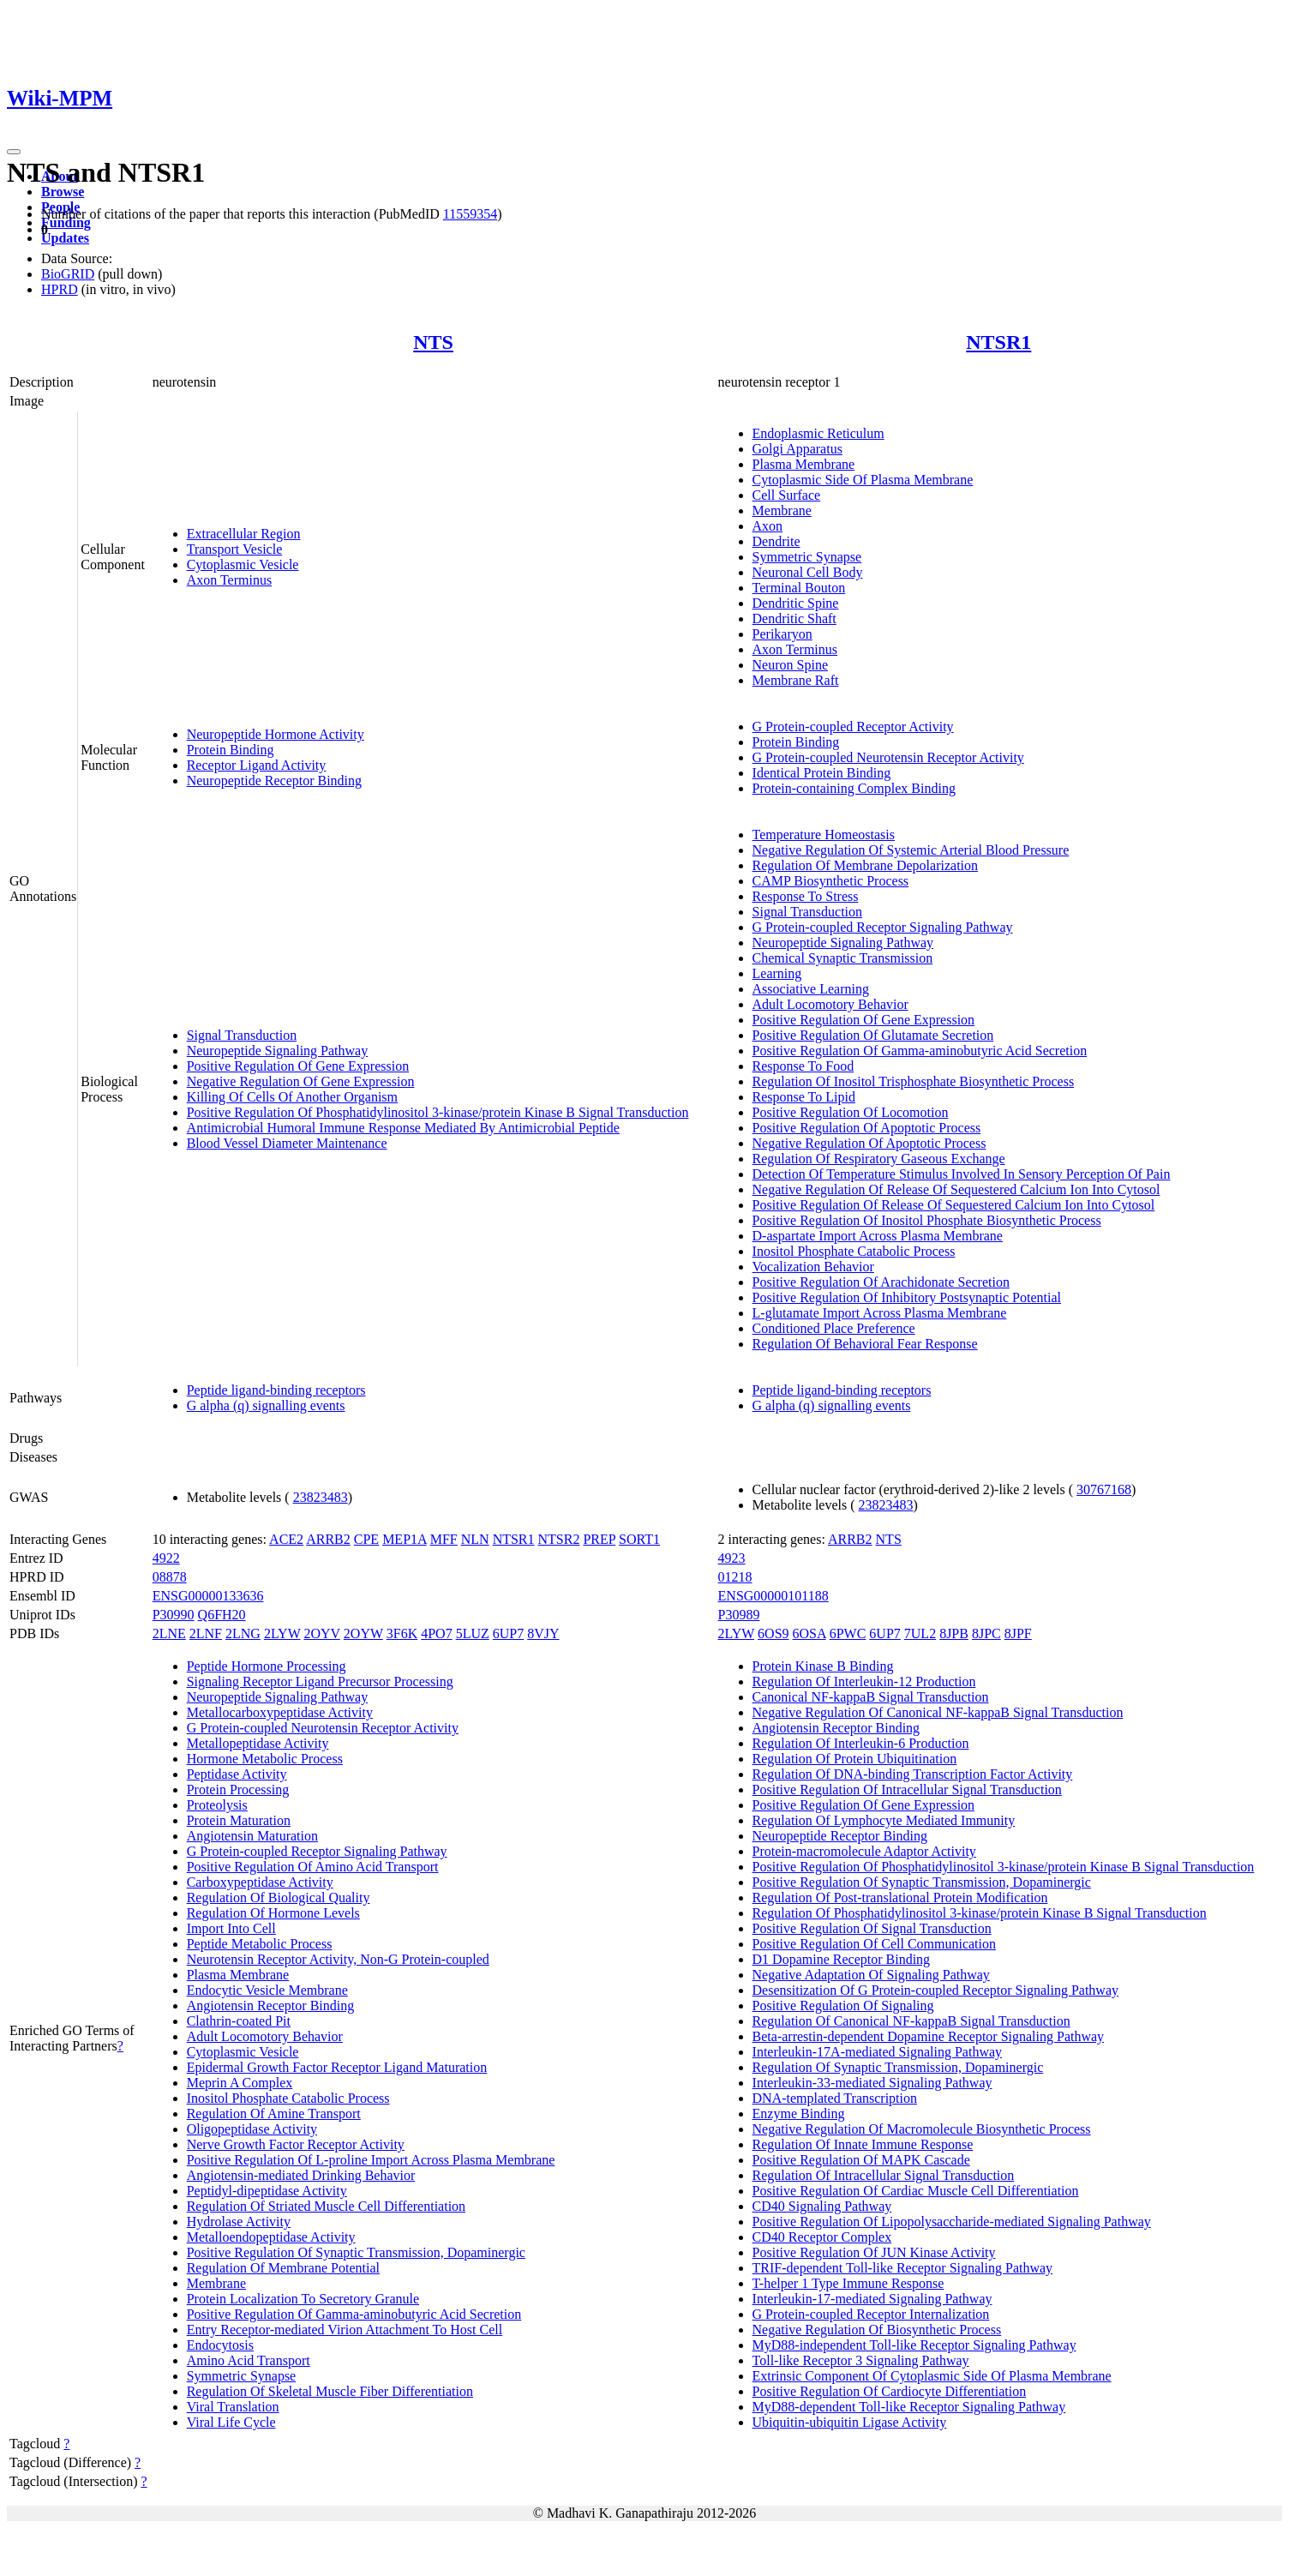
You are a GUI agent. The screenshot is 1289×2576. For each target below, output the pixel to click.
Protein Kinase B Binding (823, 1666)
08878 (170, 1577)
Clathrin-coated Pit (239, 2021)
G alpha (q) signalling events (266, 1405)
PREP (599, 1539)
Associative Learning (810, 989)
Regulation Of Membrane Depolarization (865, 865)
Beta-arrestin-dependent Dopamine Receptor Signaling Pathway (928, 2036)
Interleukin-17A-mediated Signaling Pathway (877, 2052)
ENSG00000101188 (773, 1595)
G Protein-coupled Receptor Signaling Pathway (882, 927)
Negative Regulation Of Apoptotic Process (869, 1143)
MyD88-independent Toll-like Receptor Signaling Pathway (914, 2345)
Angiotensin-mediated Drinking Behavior (301, 2175)
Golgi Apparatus (797, 448)
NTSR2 (559, 1539)
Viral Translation (233, 2406)
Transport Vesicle (235, 549)
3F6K (402, 1633)
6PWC (848, 1633)
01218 (735, 1577)
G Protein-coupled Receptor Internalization (871, 2314)
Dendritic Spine (795, 603)
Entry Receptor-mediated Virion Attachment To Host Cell (344, 2329)
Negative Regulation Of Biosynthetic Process (877, 2329)
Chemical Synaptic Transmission (842, 958)
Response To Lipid (803, 1097)
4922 (166, 1558)
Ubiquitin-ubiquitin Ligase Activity (849, 2422)
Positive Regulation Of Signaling (843, 2005)
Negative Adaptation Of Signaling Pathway (871, 1974)
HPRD (59, 289)
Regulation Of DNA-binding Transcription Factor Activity (912, 1774)
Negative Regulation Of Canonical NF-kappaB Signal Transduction (938, 1712)
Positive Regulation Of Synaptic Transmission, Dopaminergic (356, 2252)
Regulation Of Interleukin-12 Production (864, 1681)
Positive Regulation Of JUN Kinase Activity (874, 2252)
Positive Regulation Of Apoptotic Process (866, 1127)
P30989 (739, 1614)
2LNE (169, 1633)
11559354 (470, 214)
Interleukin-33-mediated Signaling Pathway (872, 2082)
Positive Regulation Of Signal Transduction (872, 1928)
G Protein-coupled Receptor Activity (853, 726)
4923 (732, 1558)
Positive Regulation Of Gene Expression (298, 1066)
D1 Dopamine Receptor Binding (841, 1959)
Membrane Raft (795, 680)
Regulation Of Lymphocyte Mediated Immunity (884, 1820)
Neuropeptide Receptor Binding (274, 780)
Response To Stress (805, 896)
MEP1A (404, 1539)
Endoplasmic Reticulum (818, 433)
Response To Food (803, 1066)
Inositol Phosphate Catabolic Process (854, 1251)
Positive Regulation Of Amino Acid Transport (313, 1866)
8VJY (543, 1633)
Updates (65, 238)
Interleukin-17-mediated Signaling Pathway (872, 2298)
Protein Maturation (239, 1820)
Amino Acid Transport (248, 2360)
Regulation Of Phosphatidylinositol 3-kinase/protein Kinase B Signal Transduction (979, 1913)
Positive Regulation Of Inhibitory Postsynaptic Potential (906, 1297)
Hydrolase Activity (239, 2221)
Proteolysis (217, 1805)
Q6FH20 (222, 1614)
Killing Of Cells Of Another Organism (292, 1097)
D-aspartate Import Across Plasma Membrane (877, 1235)
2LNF (205, 1633)
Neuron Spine (790, 665)
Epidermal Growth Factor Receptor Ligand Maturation (337, 2067)
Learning (777, 973)
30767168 (1103, 1489)
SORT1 (639, 1539)
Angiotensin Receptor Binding (271, 2005)
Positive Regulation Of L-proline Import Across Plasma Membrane (371, 2160)
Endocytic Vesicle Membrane (267, 1990)
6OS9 (773, 1633)
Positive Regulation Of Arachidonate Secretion (881, 1282)
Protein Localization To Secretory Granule (303, 2298)
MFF (444, 1539)
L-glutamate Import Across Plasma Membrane (879, 1313)
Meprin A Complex (240, 2082)
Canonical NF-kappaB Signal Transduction (870, 1697)
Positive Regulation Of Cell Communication (874, 1944)
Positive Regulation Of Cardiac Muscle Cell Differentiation (915, 2190)
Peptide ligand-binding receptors (276, 1390)
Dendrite (776, 541)
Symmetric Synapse (807, 556)
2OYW (363, 1633)
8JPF (1018, 1633)
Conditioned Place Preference (833, 1328)
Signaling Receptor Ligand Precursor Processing (320, 1681)
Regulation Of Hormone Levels (273, 1913)
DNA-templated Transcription (834, 2098)
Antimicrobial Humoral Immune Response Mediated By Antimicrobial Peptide (403, 1127)
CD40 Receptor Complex (822, 2237)
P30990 (174, 1614)
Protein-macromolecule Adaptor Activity (864, 1851)
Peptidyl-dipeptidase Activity (267, 2190)
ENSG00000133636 (208, 1595)
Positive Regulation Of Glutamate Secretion (873, 1035)
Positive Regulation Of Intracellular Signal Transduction (907, 1789)
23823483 (320, 1497)
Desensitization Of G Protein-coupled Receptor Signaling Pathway (935, 1990)
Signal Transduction (242, 1035)
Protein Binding (230, 749)
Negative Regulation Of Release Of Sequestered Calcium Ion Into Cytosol (956, 1189)
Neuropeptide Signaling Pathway (278, 1050)
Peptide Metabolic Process (260, 1944)
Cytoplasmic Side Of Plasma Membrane (863, 479)
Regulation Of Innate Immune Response (863, 2144)
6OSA (809, 1633)
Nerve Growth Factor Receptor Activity (296, 2144)
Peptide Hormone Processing (266, 1666)
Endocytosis (220, 2345)
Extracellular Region (244, 533)
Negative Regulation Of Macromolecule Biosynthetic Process (921, 2129)
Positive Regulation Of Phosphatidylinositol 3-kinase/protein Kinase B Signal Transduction (438, 1112)
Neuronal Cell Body (807, 572)
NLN (475, 1539)
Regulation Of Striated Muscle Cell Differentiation (326, 2206)
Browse (62, 191)
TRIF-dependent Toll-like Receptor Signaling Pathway (902, 2268)
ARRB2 (328, 1539)
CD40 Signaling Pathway (822, 2206)
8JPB (953, 1633)
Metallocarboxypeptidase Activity (280, 1712)
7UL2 (920, 1633)
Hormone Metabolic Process (265, 1758)
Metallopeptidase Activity (258, 1743)
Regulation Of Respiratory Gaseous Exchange (878, 1158)
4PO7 (436, 1633)
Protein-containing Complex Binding (854, 788)
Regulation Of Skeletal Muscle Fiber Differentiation (330, 2391)
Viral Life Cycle (231, 2422)
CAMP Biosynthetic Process (830, 881)
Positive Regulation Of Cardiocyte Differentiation (889, 2391)
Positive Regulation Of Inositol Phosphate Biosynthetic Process (926, 1220)
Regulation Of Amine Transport (274, 2113)
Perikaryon (782, 634)
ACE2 (286, 1539)
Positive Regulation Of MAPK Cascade (861, 2160)
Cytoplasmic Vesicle (243, 564)
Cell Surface (786, 495)
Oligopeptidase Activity (252, 2129)
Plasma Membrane (803, 464)
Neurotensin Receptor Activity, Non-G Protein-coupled (338, 1959)
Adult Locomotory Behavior (830, 1004)
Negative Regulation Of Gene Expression (301, 1081)
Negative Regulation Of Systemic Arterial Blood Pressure (911, 850)
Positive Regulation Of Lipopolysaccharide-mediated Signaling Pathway (951, 2221)
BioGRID (67, 274)
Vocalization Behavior (813, 1266)
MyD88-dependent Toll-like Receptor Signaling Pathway (909, 2406)
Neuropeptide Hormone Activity (275, 734)
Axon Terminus (229, 580)
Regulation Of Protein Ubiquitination (854, 1758)
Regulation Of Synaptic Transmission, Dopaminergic (898, 2067)
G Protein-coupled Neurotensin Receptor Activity (888, 757)
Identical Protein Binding (821, 773)
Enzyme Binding (798, 2113)
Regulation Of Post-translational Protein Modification (900, 1897)
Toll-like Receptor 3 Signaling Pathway (860, 2360)
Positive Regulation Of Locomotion (850, 1112)
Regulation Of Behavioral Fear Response (865, 1343)
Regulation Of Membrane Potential (283, 2268)
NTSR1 (998, 342)
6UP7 (508, 1633)
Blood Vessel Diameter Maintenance (287, 1143)
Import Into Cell (231, 1928)
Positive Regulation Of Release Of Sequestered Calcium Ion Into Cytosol (953, 1205)
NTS (433, 342)
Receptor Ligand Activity (257, 765)
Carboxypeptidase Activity (260, 1882)
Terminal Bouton (799, 587)
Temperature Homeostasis (823, 834)
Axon (767, 526)
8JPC (986, 1633)
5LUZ (472, 1633)
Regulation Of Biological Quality (278, 1897)
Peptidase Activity (237, 1774)
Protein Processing (238, 1789)
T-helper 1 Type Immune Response (848, 2283)
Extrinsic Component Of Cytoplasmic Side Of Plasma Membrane (932, 2376)
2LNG (243, 1633)
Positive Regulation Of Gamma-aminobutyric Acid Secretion (920, 1050)
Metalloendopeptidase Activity (271, 2237)
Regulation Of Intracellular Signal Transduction (883, 2175)
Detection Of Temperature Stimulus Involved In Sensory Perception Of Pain (961, 1174)
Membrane (782, 510)
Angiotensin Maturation (252, 1835)
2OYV (321, 1633)
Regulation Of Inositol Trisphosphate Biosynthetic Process (913, 1081)
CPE (366, 1539)
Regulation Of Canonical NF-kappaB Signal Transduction (911, 2021)
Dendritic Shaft (794, 618)
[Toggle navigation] (14, 151)
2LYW (282, 1633)
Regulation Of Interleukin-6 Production (860, 1743)
